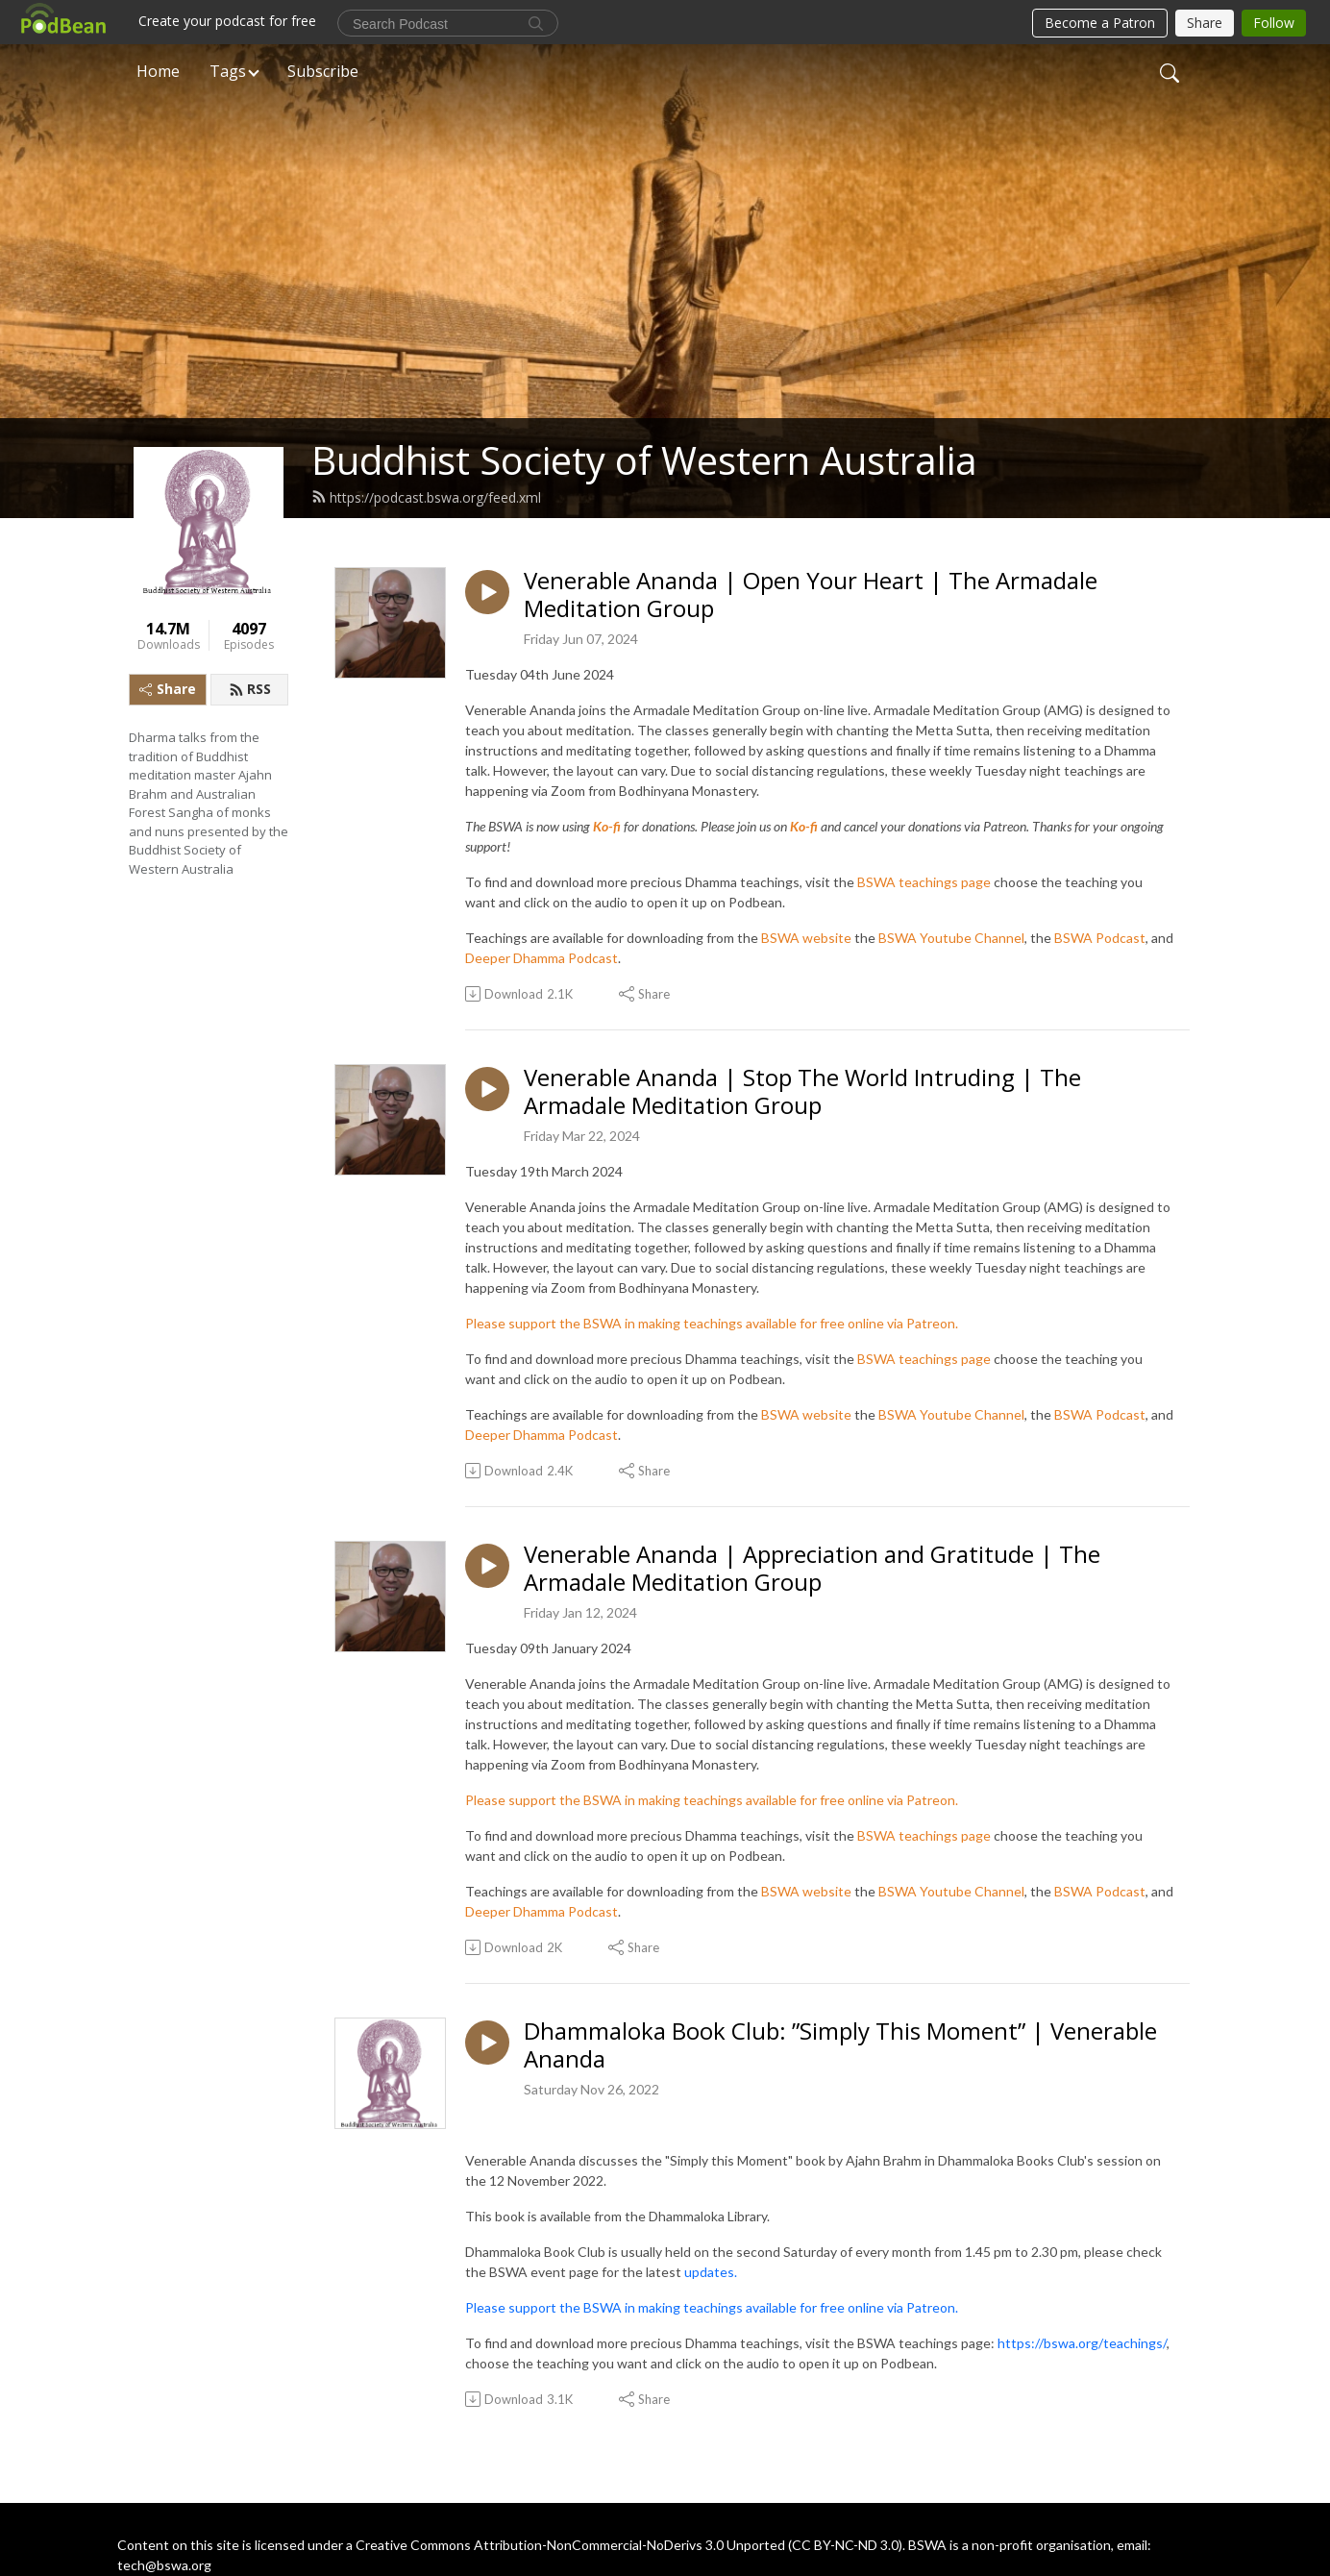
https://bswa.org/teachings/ (1082, 2343)
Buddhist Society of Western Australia (644, 459)
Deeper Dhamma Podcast (541, 958)
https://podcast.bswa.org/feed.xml (426, 497)
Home (158, 71)
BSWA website (806, 937)
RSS (250, 689)
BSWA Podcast (1099, 937)
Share (167, 689)
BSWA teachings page (924, 882)
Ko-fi (607, 826)
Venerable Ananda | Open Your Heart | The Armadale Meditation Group (810, 595)
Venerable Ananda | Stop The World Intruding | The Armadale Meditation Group (802, 1092)
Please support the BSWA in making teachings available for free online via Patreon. (711, 1323)
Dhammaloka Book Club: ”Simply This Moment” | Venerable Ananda (840, 2045)
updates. (710, 2272)
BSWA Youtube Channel (951, 937)
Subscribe (322, 71)
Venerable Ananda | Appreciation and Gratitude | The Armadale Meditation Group (812, 1569)
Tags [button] (227, 71)
